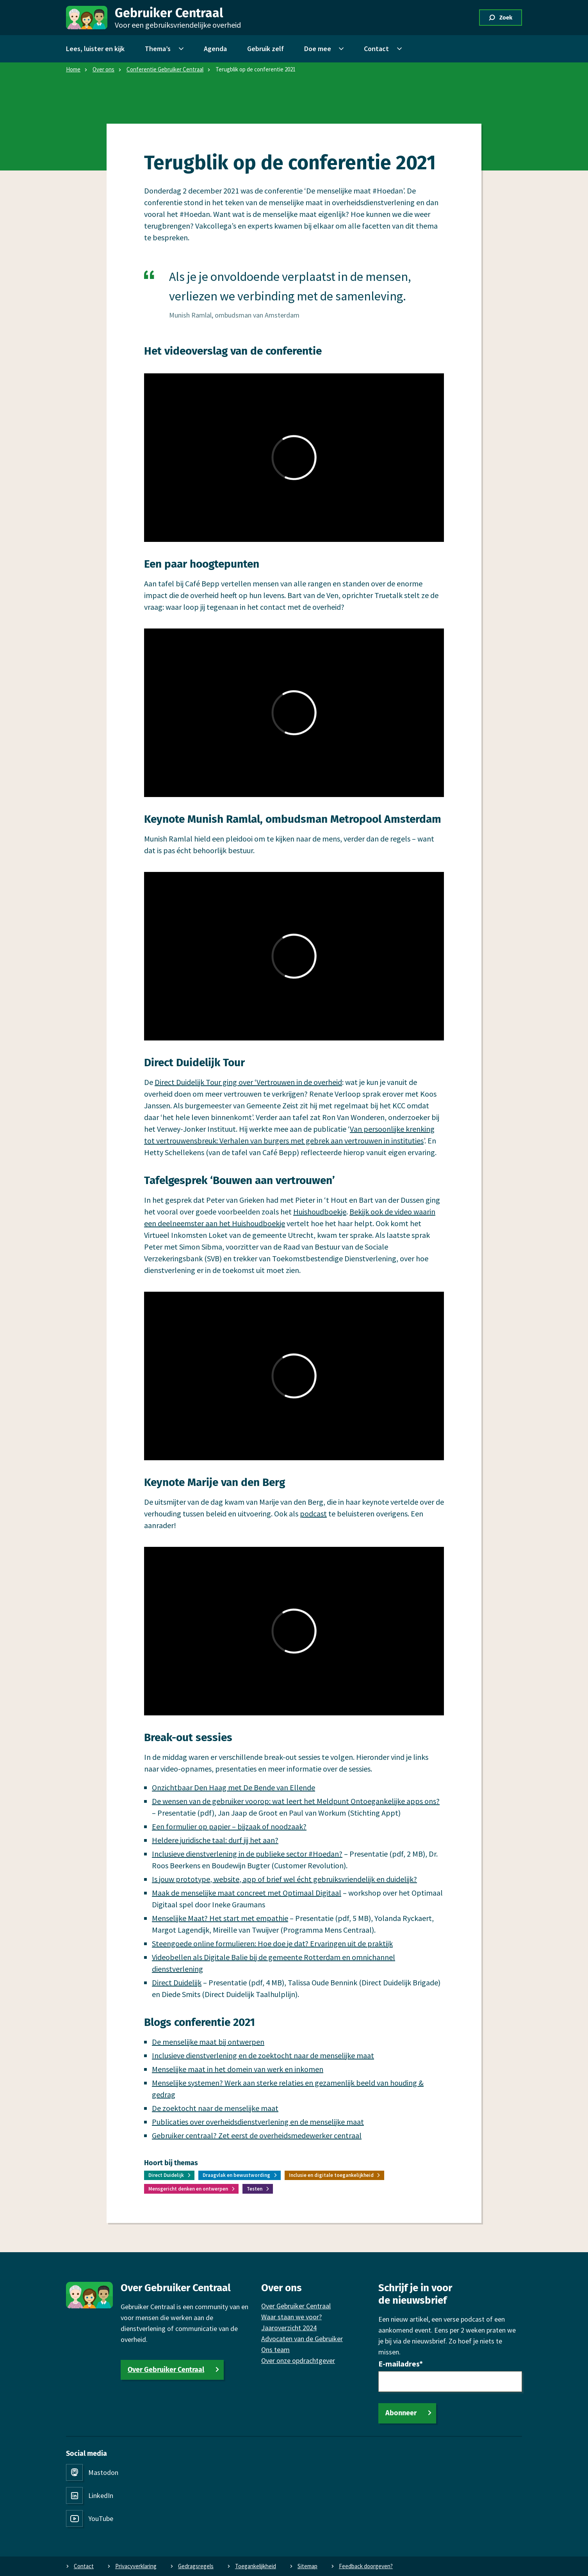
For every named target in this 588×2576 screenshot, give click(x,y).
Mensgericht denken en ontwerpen (188, 2188)
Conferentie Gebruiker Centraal (165, 69)
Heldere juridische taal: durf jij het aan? (215, 1840)
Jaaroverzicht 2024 (289, 2327)
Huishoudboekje (319, 1211)
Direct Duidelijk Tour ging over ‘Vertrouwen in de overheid (248, 1082)
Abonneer (401, 2413)
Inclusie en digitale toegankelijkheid (331, 2175)
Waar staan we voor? (291, 2316)
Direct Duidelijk (176, 1982)
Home (73, 69)
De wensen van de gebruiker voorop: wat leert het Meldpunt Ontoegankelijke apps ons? (296, 1801)
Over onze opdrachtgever (298, 2360)
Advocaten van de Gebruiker (302, 2338)
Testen (254, 2188)
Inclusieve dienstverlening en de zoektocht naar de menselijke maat (263, 2055)
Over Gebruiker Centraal (166, 2369)
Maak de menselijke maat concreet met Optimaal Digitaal (246, 1893)
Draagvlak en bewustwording (236, 2175)
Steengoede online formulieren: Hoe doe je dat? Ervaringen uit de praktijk (272, 1943)
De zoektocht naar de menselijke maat (215, 2108)
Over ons (103, 69)
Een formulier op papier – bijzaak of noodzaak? (229, 1826)
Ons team (275, 2349)
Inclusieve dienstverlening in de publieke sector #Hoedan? (247, 1854)
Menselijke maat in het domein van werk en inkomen (237, 2069)
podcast (313, 1513)
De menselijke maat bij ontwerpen (208, 2042)
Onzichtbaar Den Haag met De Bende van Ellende (233, 1787)
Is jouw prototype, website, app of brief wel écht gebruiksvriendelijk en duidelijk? (284, 1879)
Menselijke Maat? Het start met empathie (220, 1918)
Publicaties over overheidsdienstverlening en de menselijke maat (258, 2122)
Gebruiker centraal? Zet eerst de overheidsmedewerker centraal (257, 2135)
